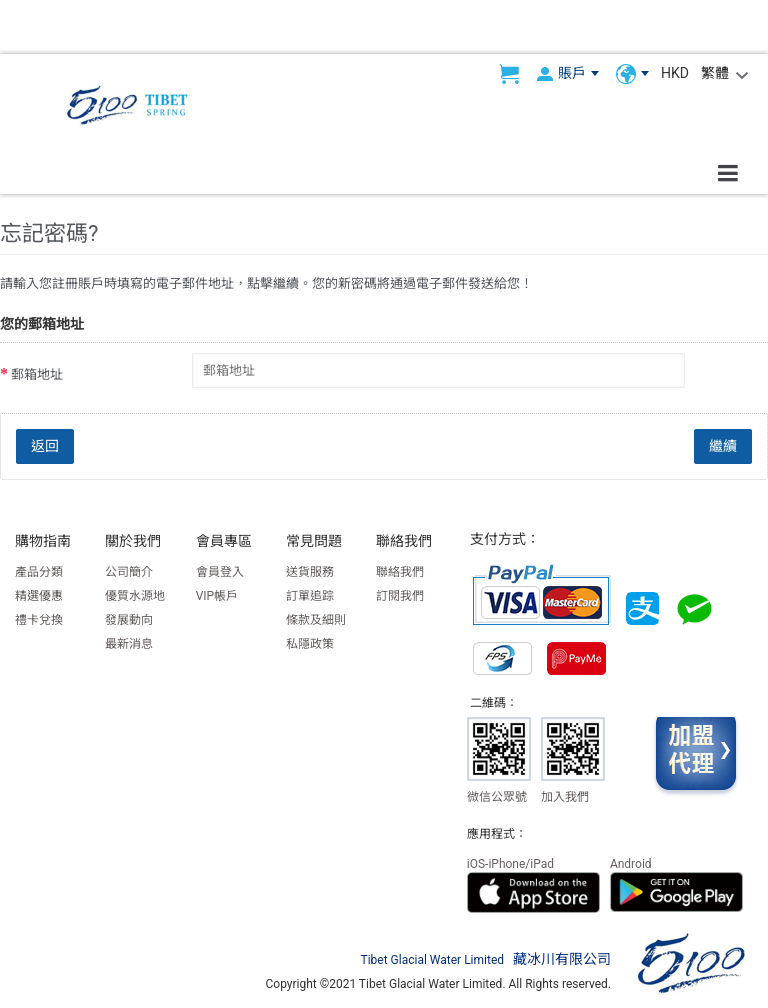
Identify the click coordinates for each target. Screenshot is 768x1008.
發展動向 (129, 620)
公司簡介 (129, 572)
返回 (45, 446)
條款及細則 (316, 620)
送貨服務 (310, 572)
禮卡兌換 (39, 620)
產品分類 (39, 572)
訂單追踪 (310, 596)
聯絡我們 (400, 572)
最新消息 (129, 644)
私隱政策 (310, 644)
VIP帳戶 (217, 596)
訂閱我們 (400, 596)
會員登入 (220, 572)
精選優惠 (39, 596)
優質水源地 (135, 596)
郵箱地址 (37, 374)
